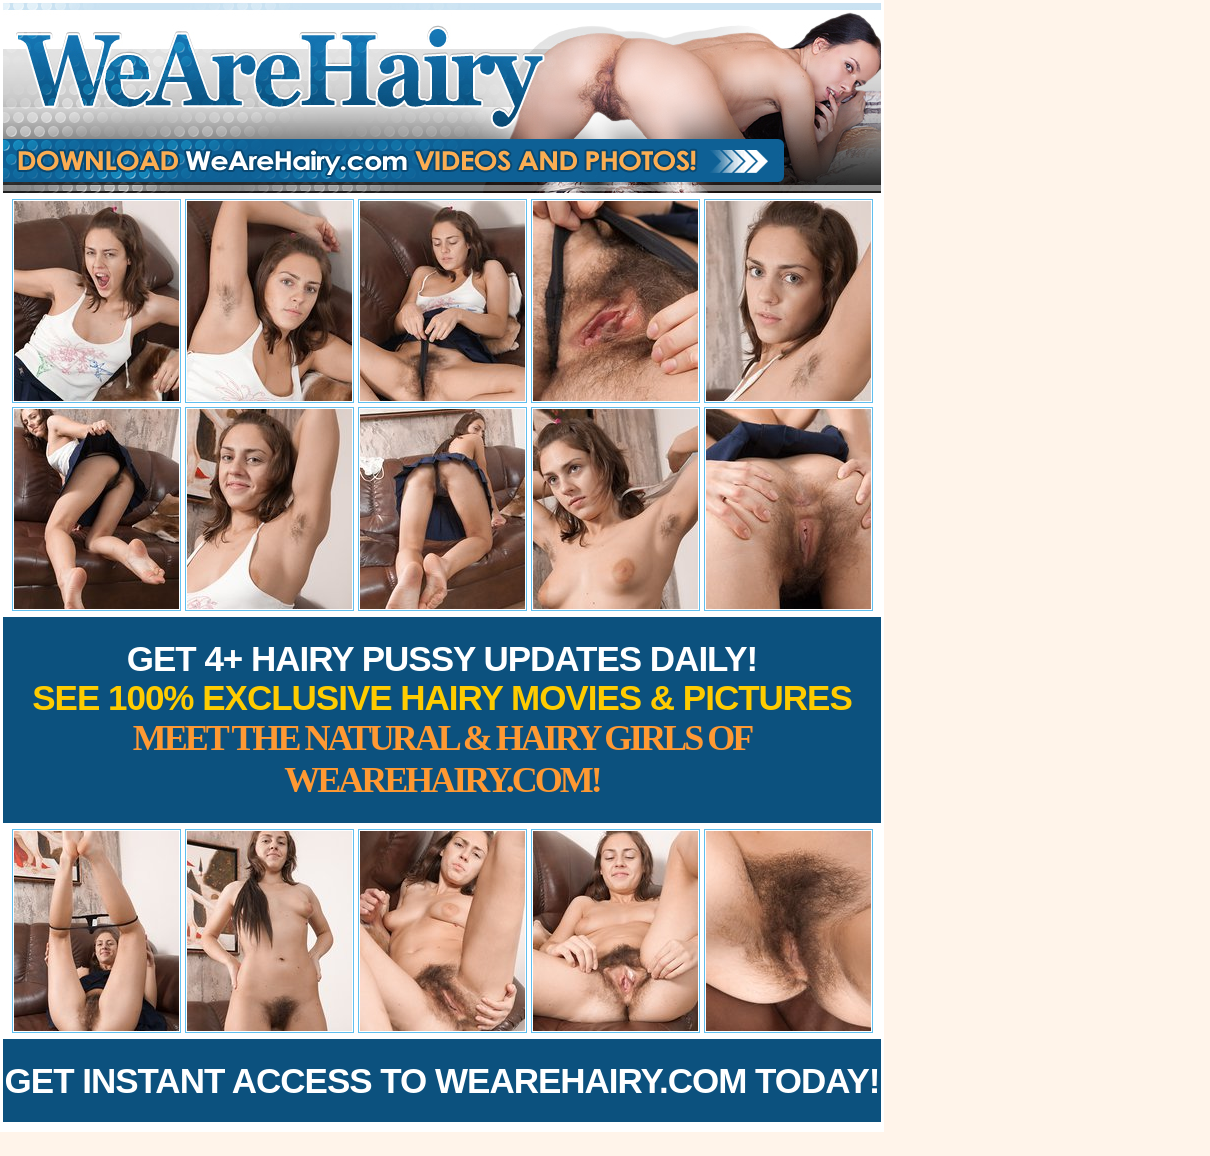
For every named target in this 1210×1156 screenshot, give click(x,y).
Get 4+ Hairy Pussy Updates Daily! (442, 719)
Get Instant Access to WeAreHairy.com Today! (442, 1080)
